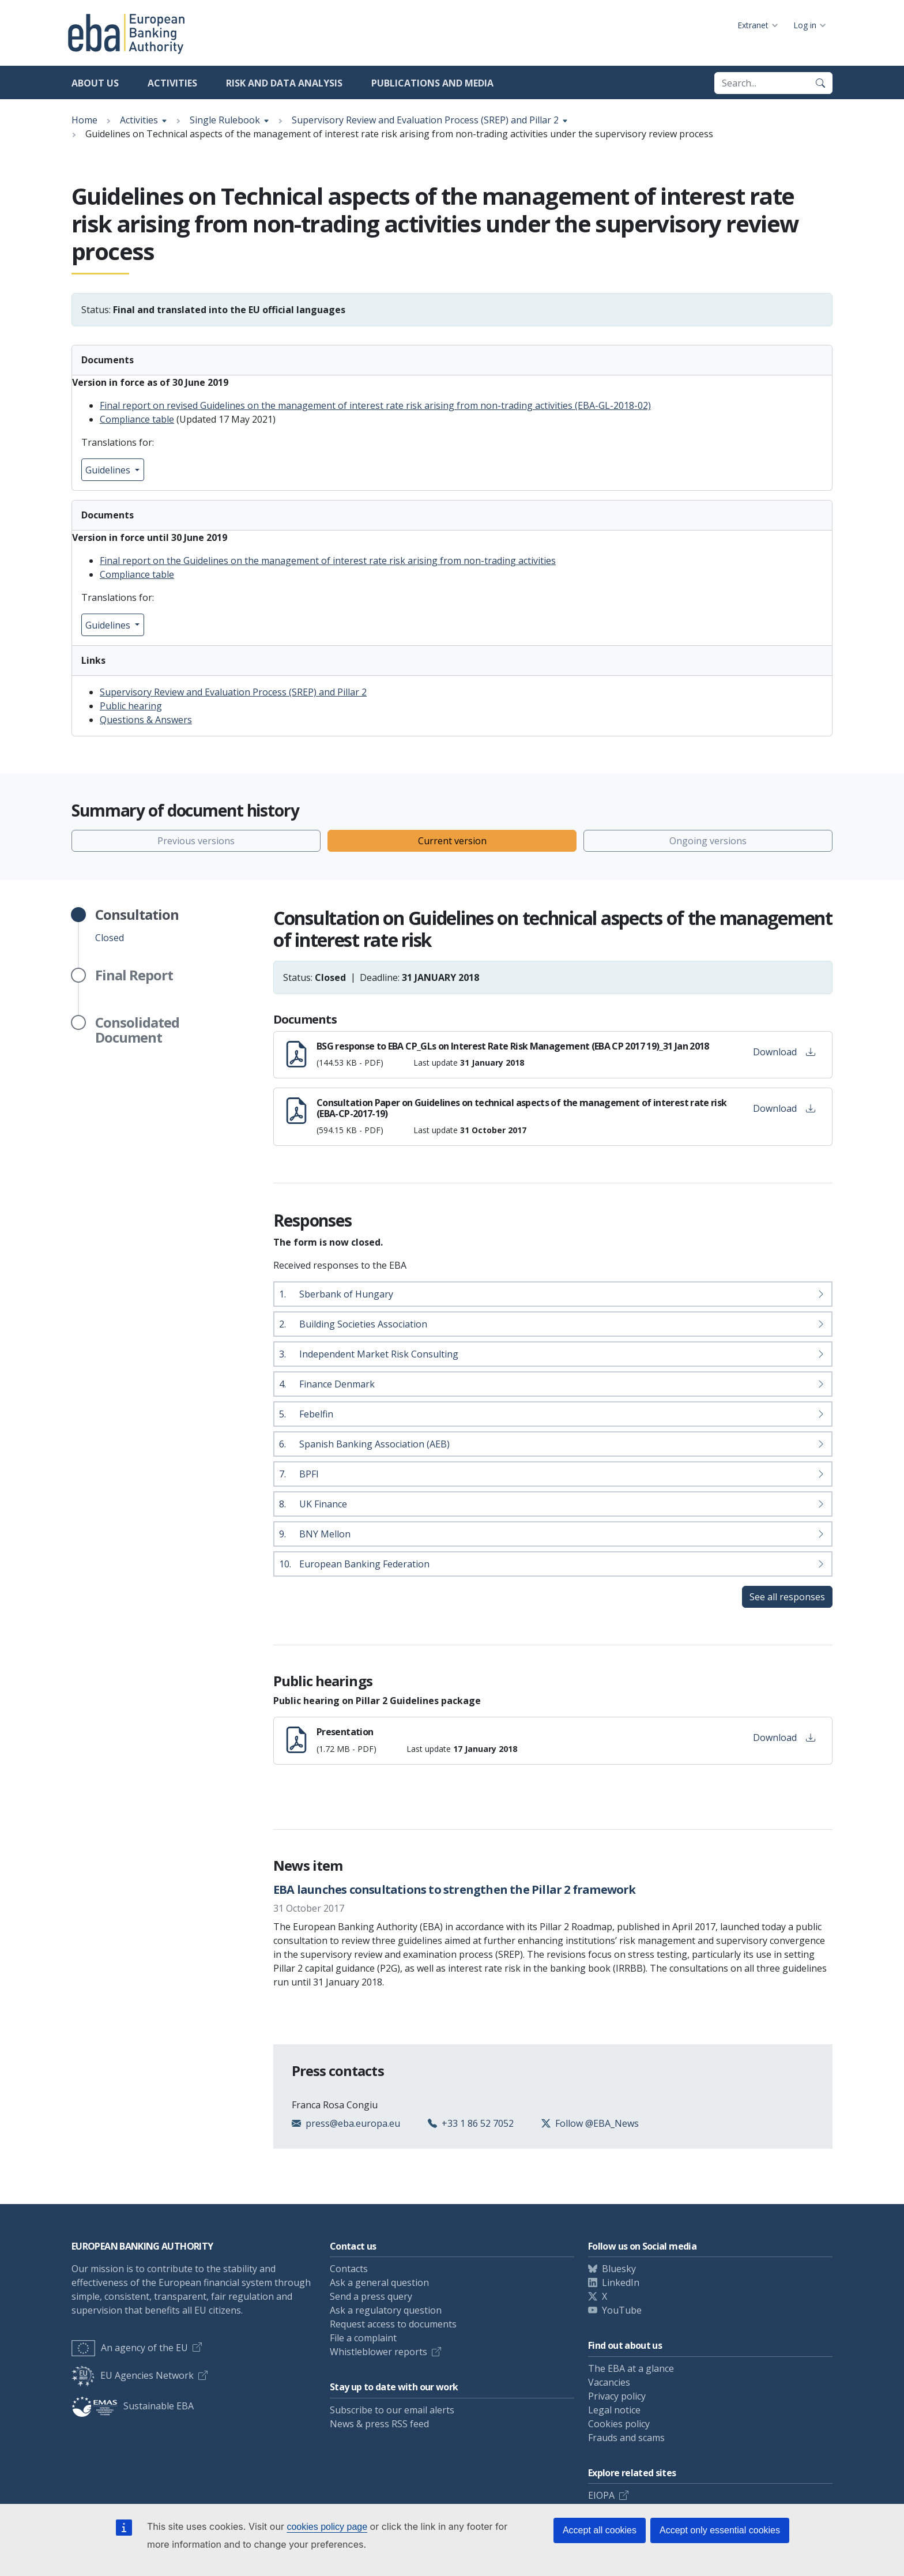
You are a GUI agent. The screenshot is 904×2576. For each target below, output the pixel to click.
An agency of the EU (129, 2347)
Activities (172, 83)
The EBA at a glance (631, 2368)
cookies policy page (327, 2527)
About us (95, 83)
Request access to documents (393, 2324)
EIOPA (601, 2495)
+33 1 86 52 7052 (478, 2123)
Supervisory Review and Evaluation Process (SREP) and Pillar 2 (425, 120)
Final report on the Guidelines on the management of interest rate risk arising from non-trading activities (328, 560)
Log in (804, 25)
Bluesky (619, 2268)
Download (784, 1052)
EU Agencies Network (132, 2375)
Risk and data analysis (284, 83)
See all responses (787, 1596)
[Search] (820, 83)
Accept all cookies (599, 2530)
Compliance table (137, 419)
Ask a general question (379, 2282)
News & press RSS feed (379, 2423)
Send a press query (371, 2296)
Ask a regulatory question (386, 2310)
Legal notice (614, 2410)
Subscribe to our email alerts (392, 2410)
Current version (452, 840)
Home (84, 120)
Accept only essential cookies (720, 2530)
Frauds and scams (626, 2437)
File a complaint (363, 2337)
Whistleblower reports (378, 2351)
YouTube (622, 2310)
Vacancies (609, 2382)
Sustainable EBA (132, 2406)
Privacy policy (617, 2396)
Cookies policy (619, 2423)
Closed (137, 925)
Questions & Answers (146, 719)
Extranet (753, 25)
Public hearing (131, 706)
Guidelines (109, 470)
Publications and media (432, 83)
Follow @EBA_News (597, 2123)
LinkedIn (620, 2282)
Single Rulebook (225, 120)
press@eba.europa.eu (353, 2123)
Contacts (349, 2268)
